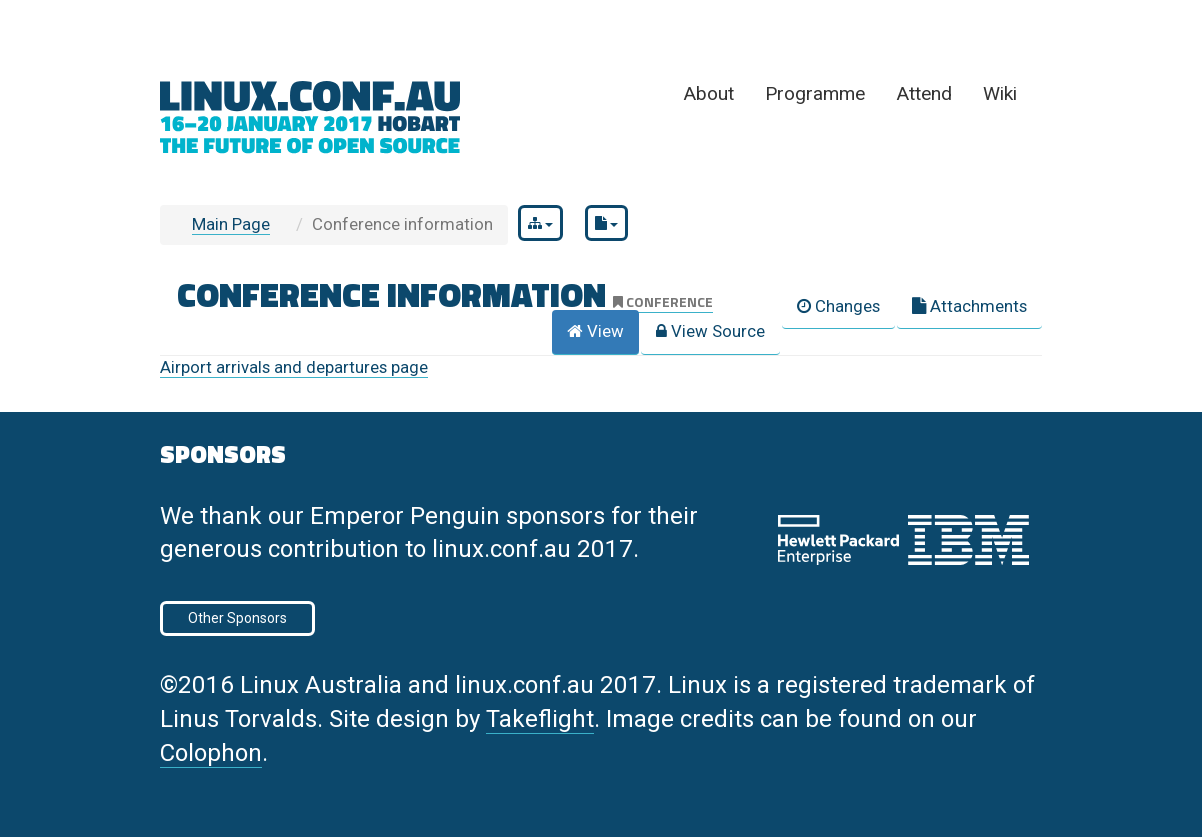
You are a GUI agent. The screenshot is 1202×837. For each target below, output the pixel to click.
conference (663, 301)
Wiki (1000, 93)
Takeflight (540, 719)
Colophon (211, 753)
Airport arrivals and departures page (294, 367)
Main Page (231, 224)
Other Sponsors (237, 618)
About (708, 93)
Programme (815, 93)
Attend (924, 93)
